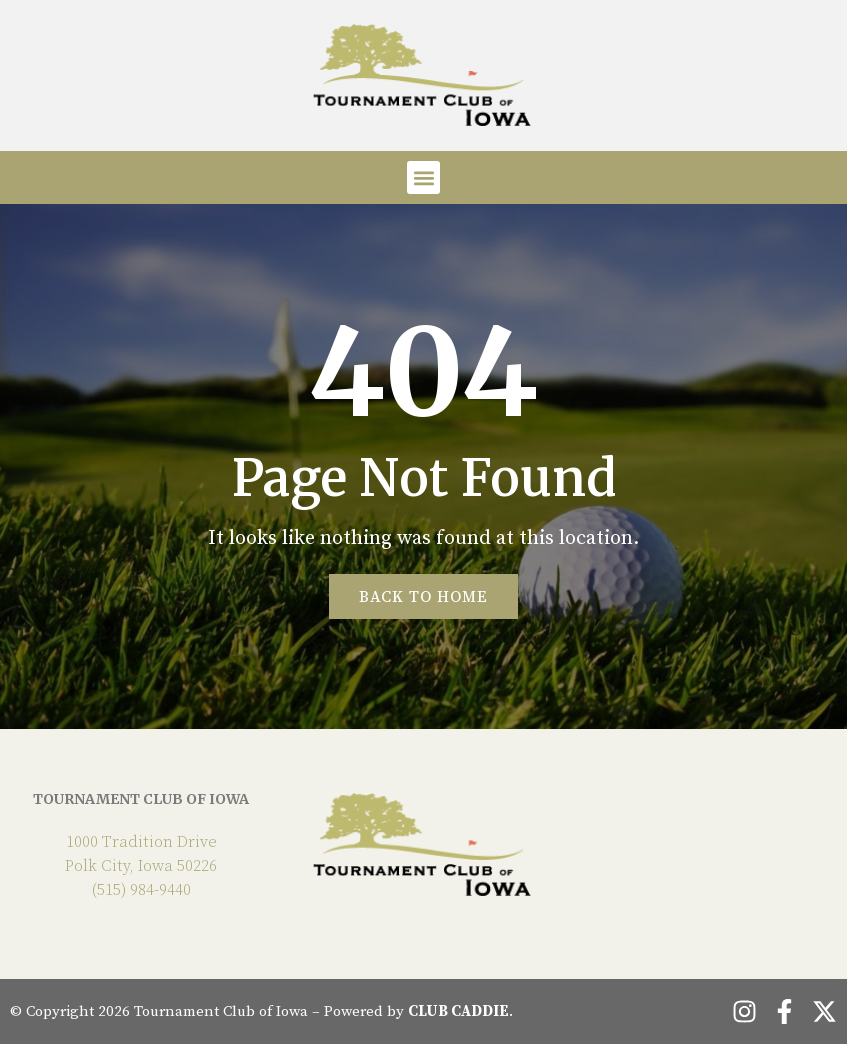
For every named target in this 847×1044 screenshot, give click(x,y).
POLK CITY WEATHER (706, 844)
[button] (423, 177)
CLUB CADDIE (458, 1011)
